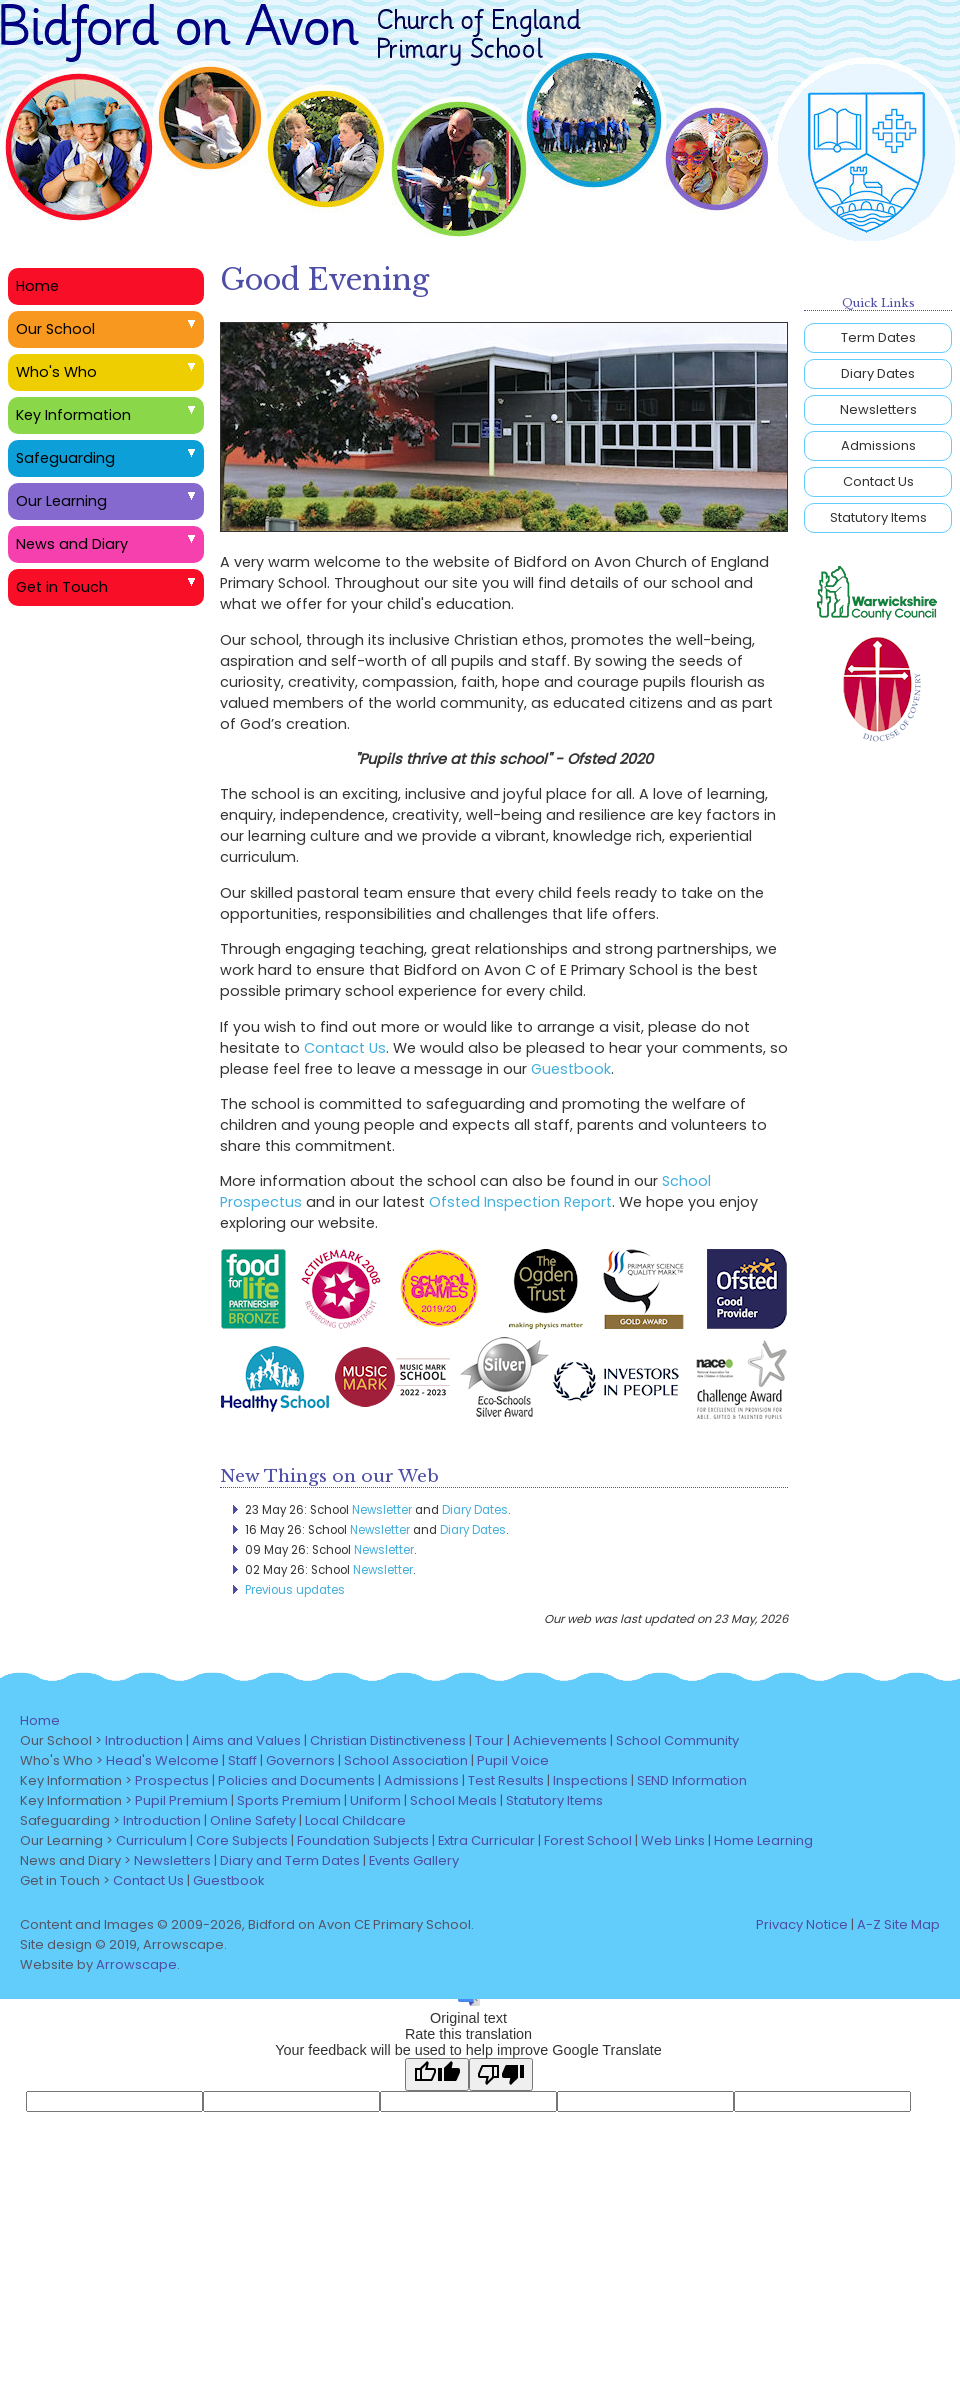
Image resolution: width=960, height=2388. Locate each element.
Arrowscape (136, 1964)
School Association (406, 1760)
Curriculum (151, 1840)
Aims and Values (246, 1740)
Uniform (375, 1800)
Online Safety (253, 1820)
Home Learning (763, 1840)
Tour (489, 1740)
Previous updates (295, 1590)
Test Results (506, 1780)
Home (37, 286)
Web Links (673, 1840)
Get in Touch (62, 587)
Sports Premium (289, 1800)
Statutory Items (878, 517)
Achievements (560, 1740)
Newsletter (382, 1510)
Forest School (588, 1840)
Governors (300, 1760)
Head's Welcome (162, 1760)
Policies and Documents (296, 1780)
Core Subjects (242, 1840)
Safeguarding (65, 458)
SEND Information (692, 1780)
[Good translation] (437, 2074)
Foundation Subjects (363, 1840)
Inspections (590, 1780)
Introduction (144, 1740)
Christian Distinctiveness (388, 1740)
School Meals (453, 1800)
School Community (677, 1740)
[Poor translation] (501, 2074)
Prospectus (172, 1780)
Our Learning (61, 501)
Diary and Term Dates (290, 1860)
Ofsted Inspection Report (520, 1202)
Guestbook (571, 1069)
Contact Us (345, 1048)
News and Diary (72, 544)
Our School (55, 329)
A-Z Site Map (898, 1924)
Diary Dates (475, 1510)
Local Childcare (355, 1820)
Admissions (878, 445)
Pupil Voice (513, 1760)
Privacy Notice (802, 1924)
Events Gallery (414, 1860)
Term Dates (878, 337)
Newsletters (878, 409)
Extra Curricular (486, 1840)
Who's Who (56, 372)
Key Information (73, 415)
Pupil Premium (181, 1800)
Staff (242, 1760)
